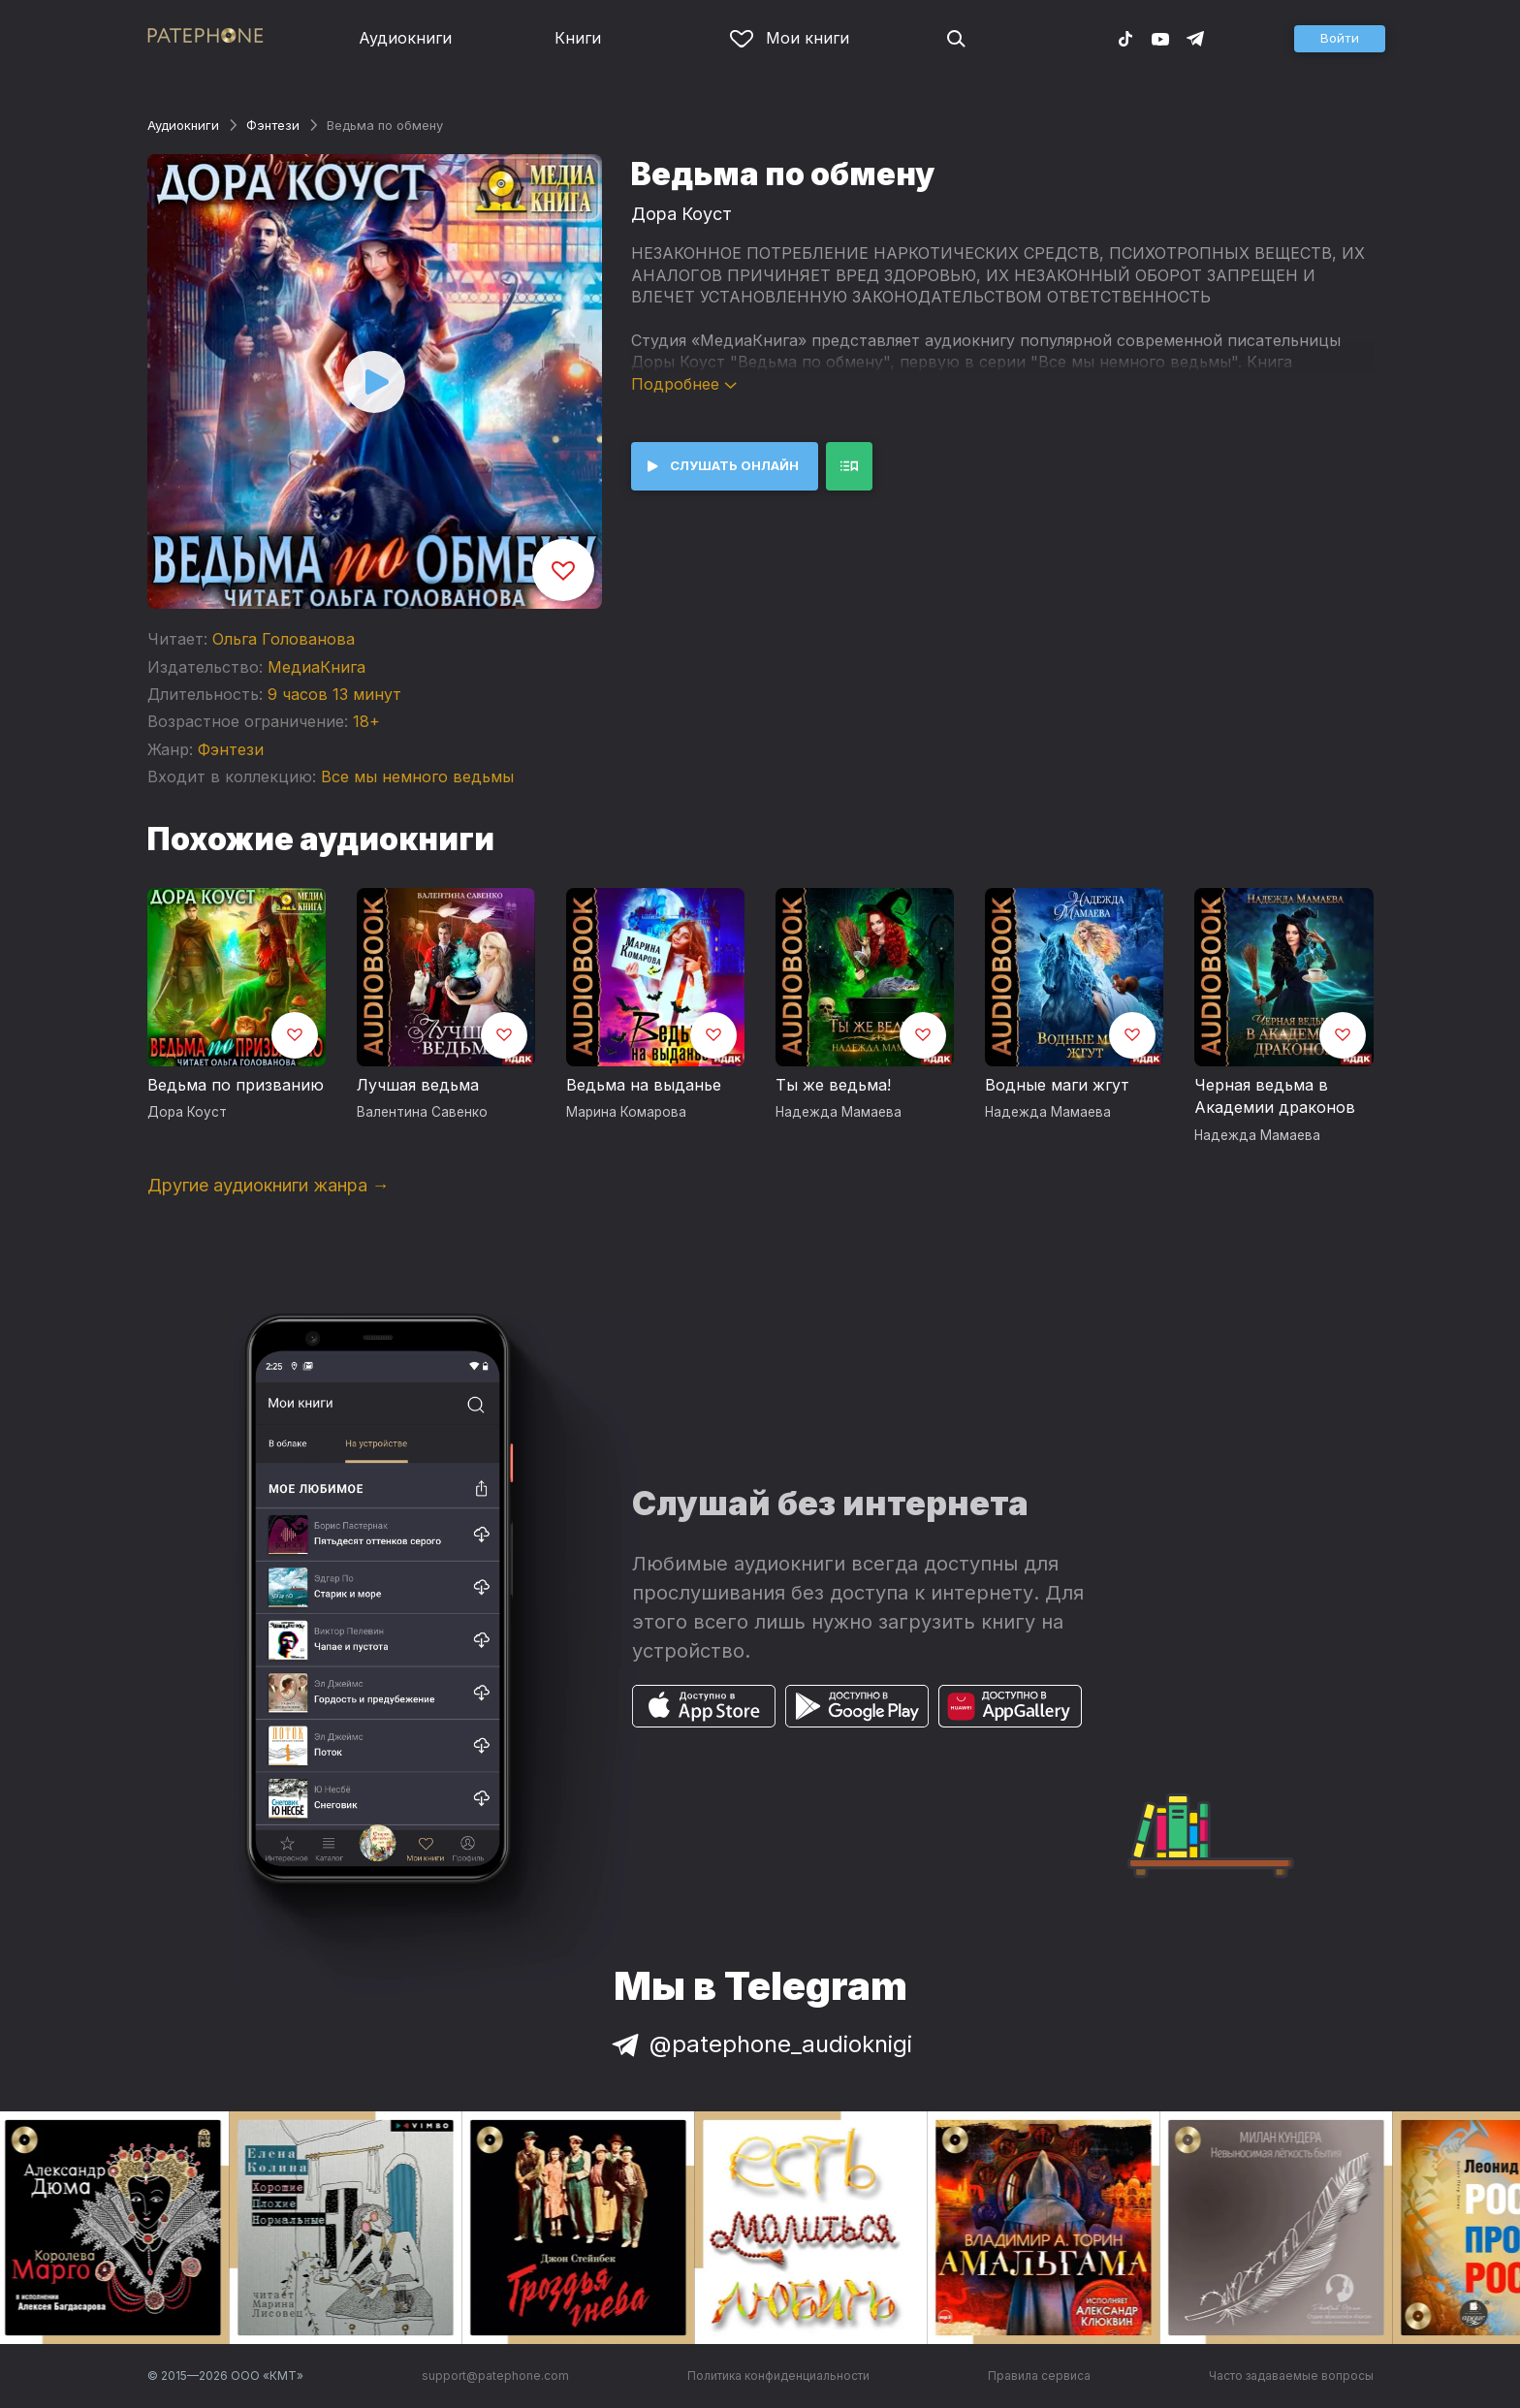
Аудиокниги (405, 38)
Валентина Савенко (422, 1112)
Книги (577, 38)
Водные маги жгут (1057, 1084)
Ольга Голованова (283, 639)
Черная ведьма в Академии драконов (1274, 1096)
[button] (1339, 38)
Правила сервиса (1039, 2375)
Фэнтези (273, 125)
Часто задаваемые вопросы (1291, 2375)
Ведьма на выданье (643, 1084)
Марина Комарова (626, 1112)
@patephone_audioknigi (760, 2044)
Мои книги (789, 38)
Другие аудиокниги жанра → (268, 1185)
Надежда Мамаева (839, 1112)
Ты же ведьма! (833, 1084)
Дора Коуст (681, 214)
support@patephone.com (495, 2375)
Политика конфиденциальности (778, 2375)
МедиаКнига (316, 667)
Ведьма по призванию (235, 1084)
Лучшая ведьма (418, 1084)
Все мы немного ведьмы (417, 776)
